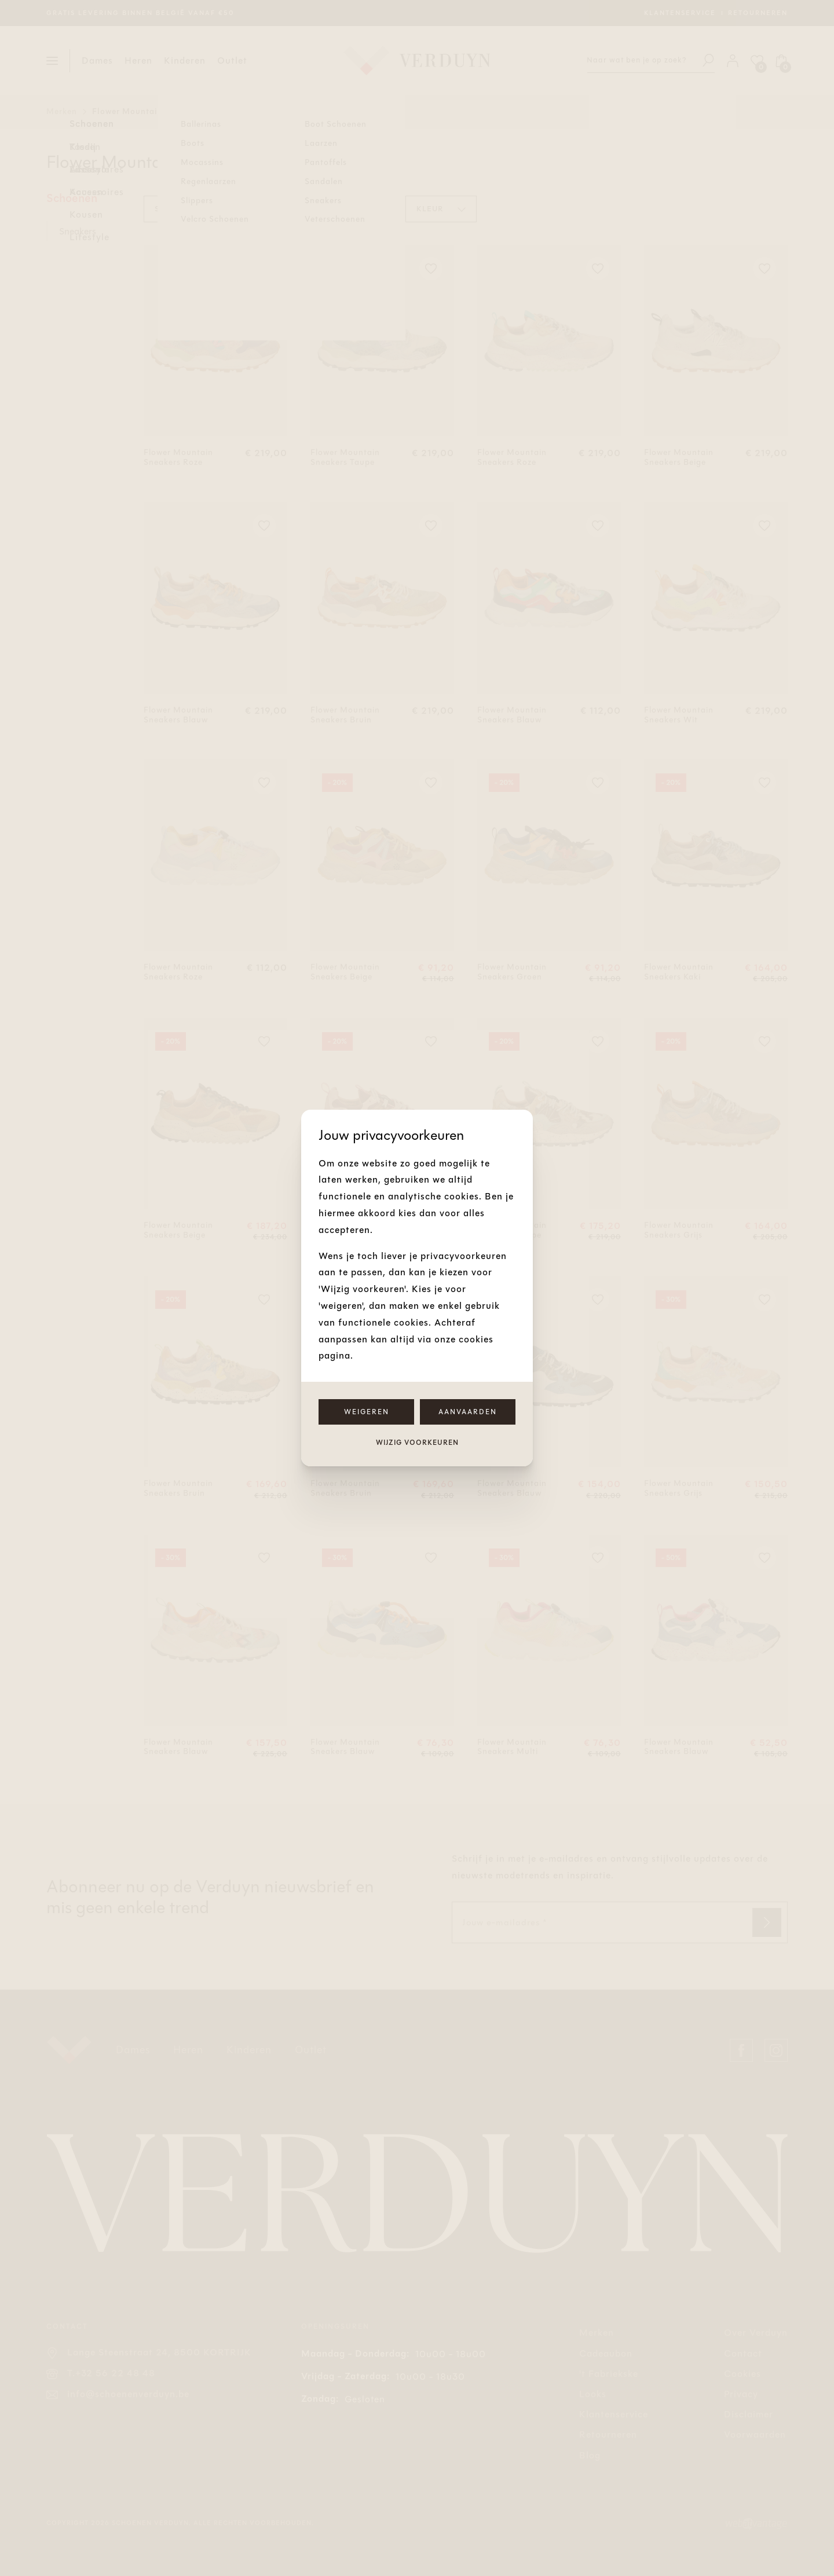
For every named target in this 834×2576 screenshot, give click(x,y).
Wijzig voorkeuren (417, 1442)
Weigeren (366, 1412)
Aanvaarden (467, 1412)
